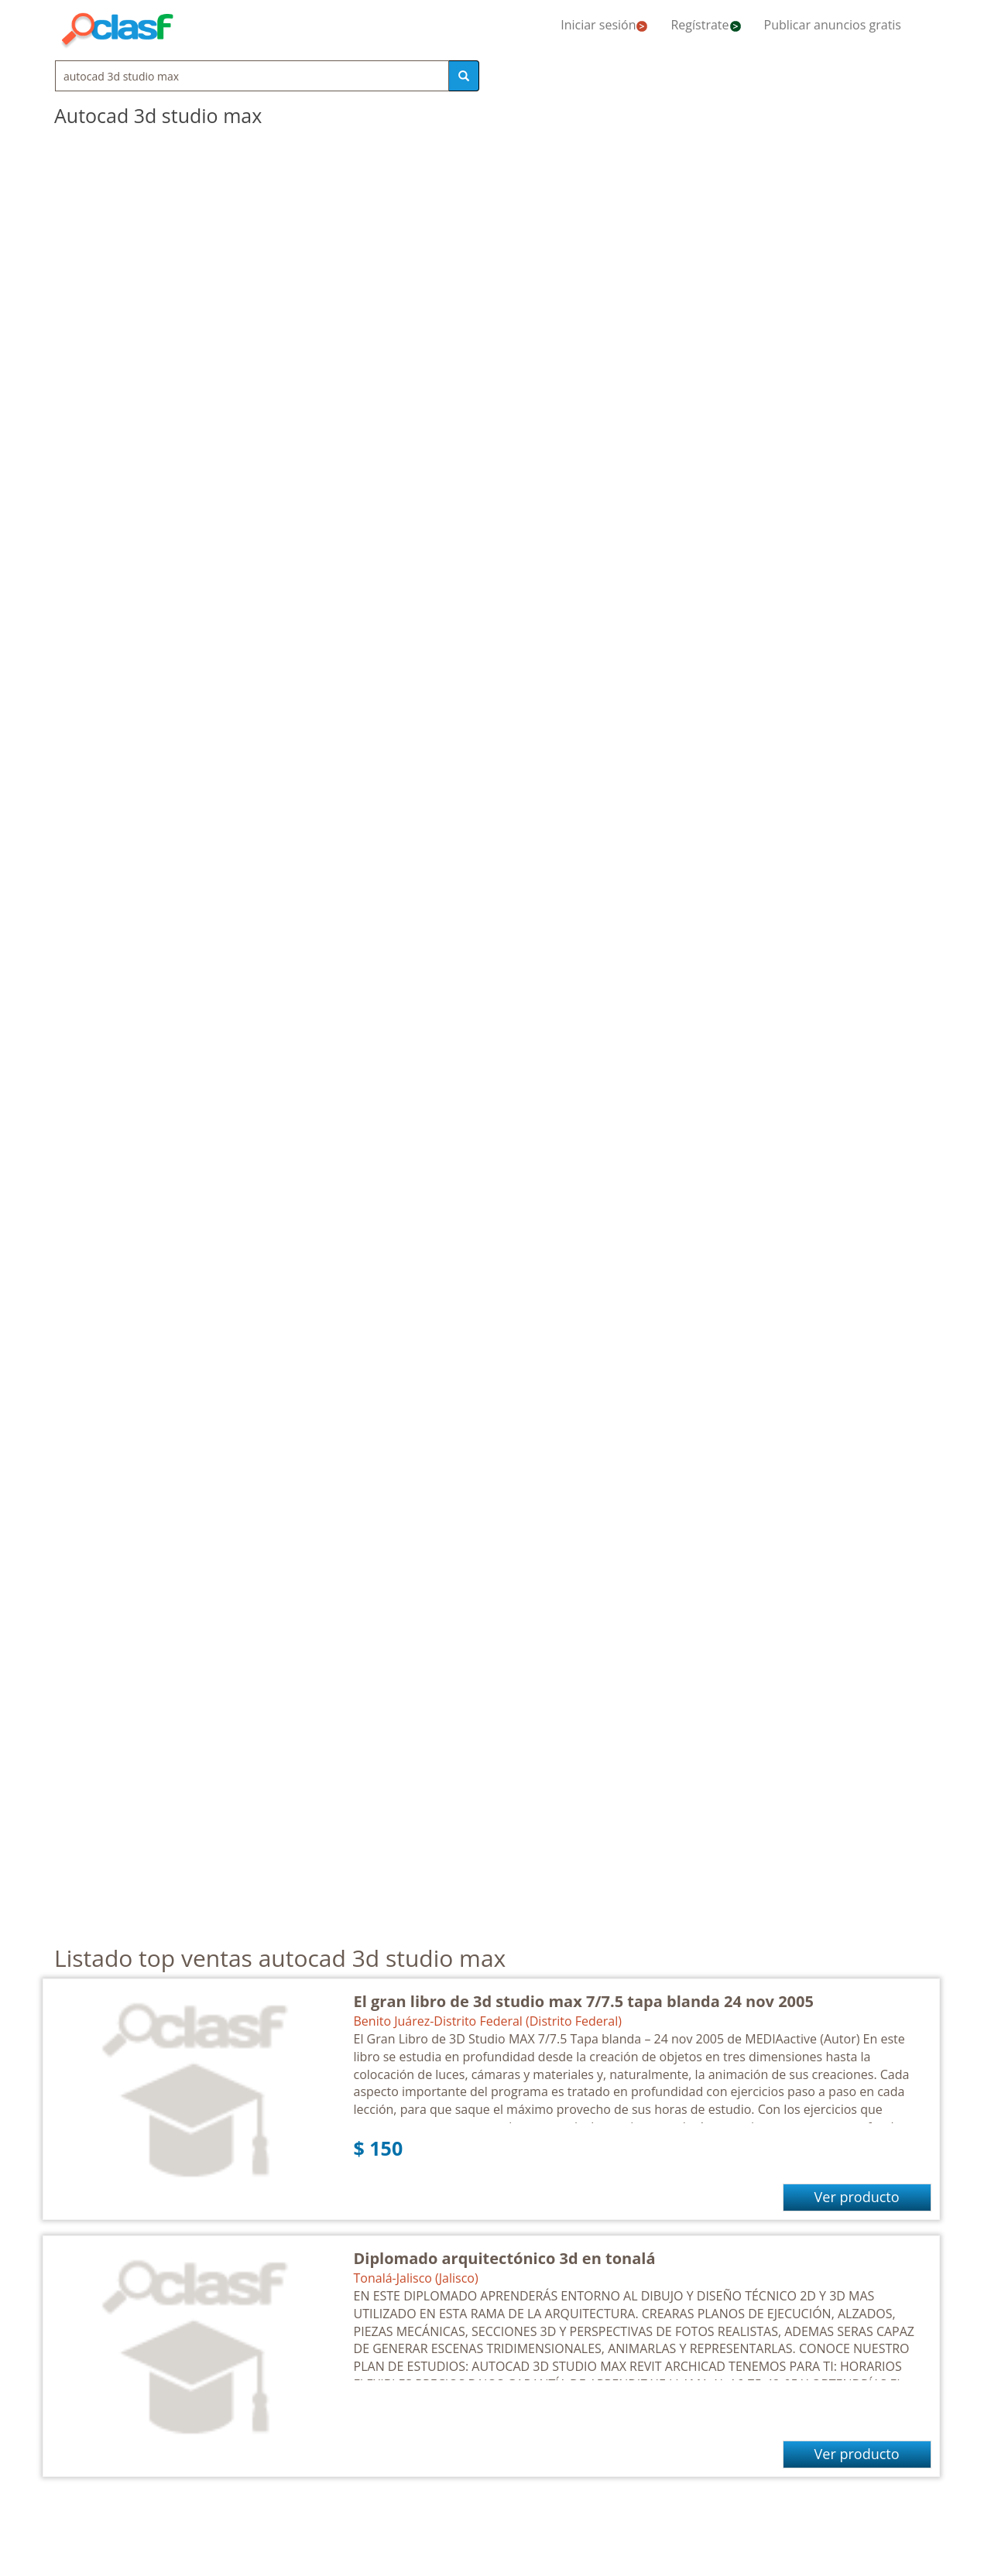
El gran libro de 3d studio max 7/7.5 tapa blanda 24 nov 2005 (584, 2001)
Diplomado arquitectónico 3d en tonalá (505, 2258)
